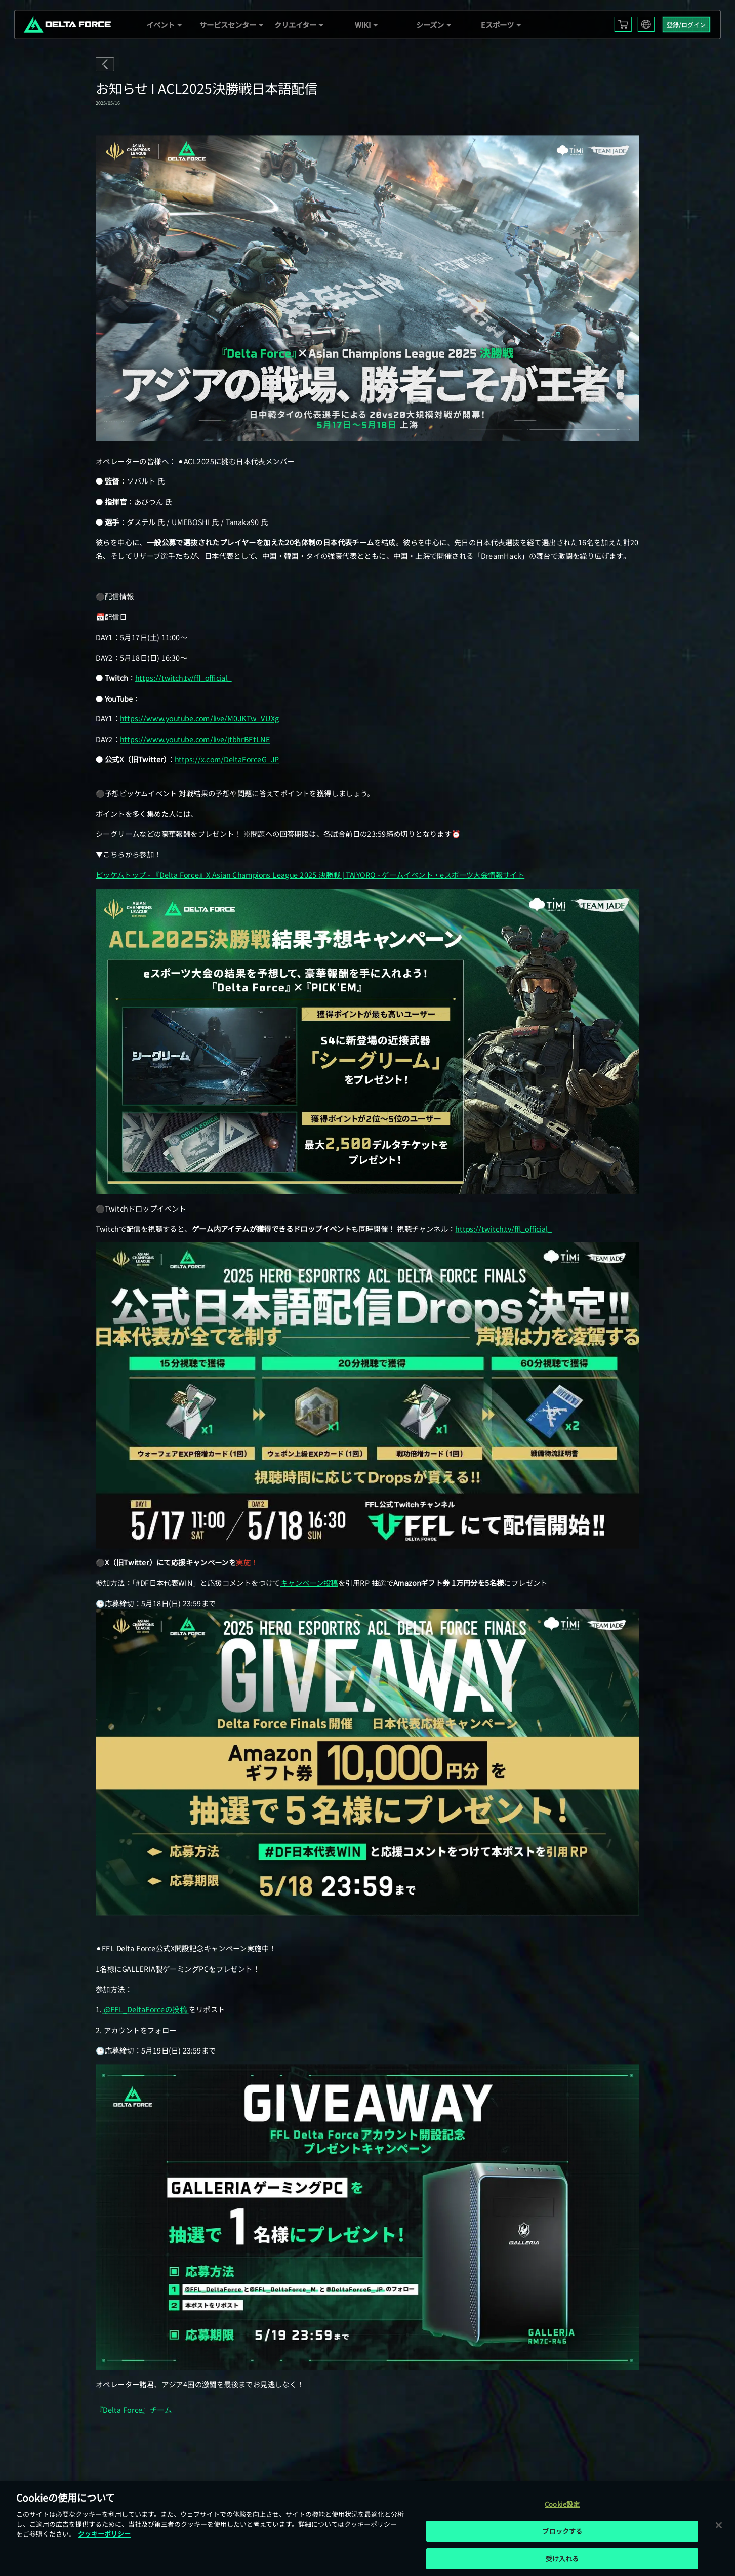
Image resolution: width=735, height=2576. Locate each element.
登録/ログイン (686, 24)
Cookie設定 (562, 2504)
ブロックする (562, 2531)
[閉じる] (719, 2525)
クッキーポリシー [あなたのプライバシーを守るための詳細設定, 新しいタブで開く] (104, 2534)
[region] (367, 2528)
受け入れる (562, 2558)
